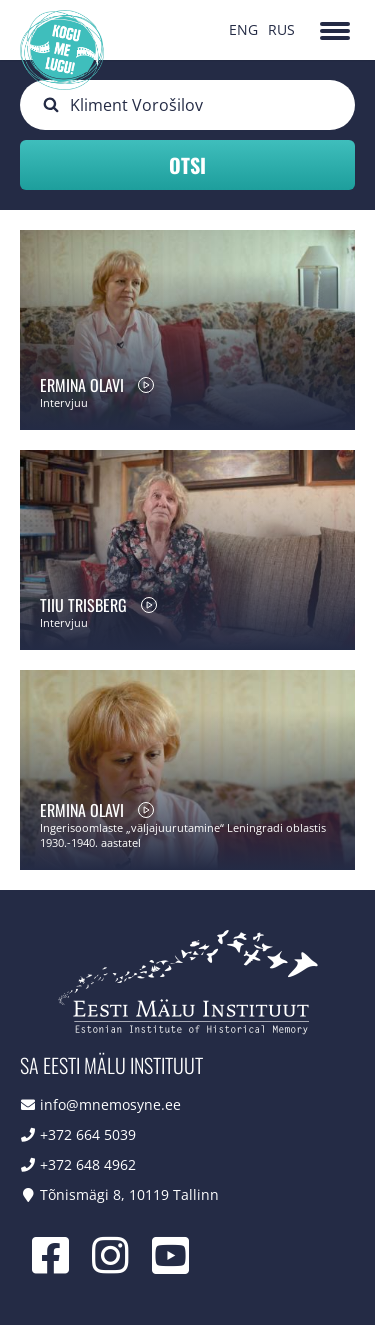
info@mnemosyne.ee (110, 1104)
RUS (281, 29)
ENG (243, 29)
